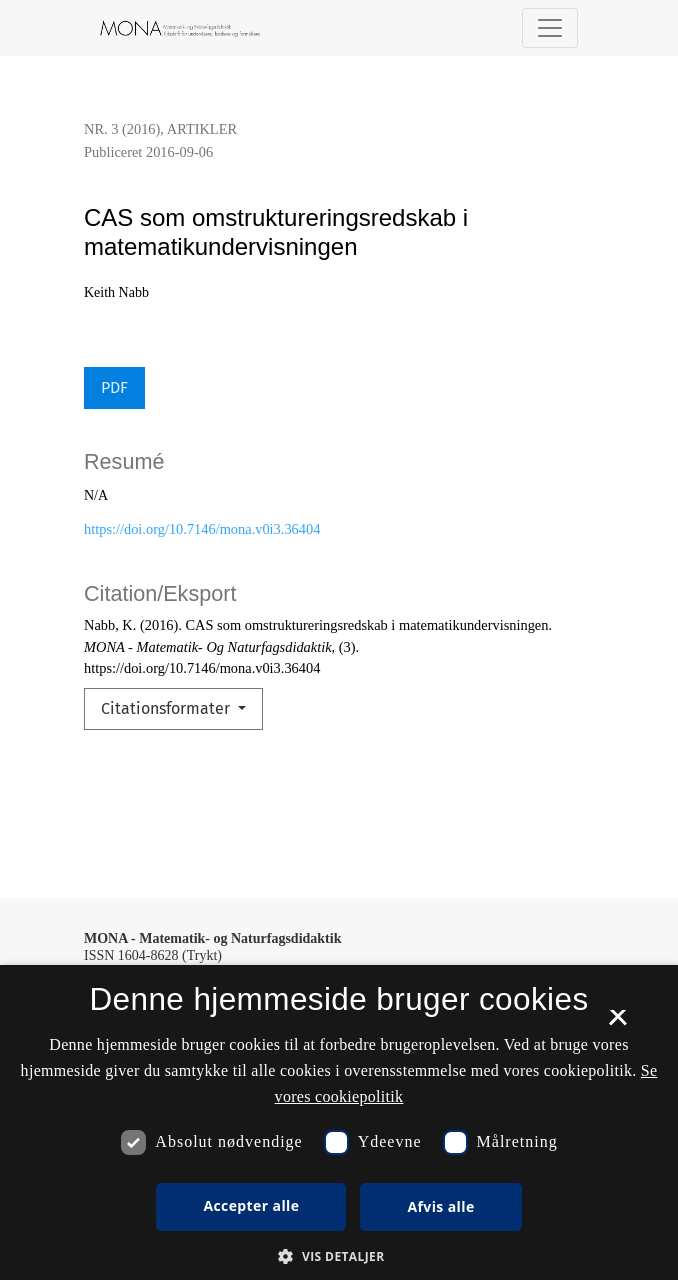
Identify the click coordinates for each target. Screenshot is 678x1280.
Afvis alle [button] (440, 1206)
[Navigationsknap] (550, 28)
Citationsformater (167, 708)
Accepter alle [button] (251, 1205)
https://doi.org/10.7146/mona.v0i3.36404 (202, 529)
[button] (338, 1256)
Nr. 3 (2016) (122, 129)
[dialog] (339, 1122)
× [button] (617, 1024)
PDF (114, 387)
